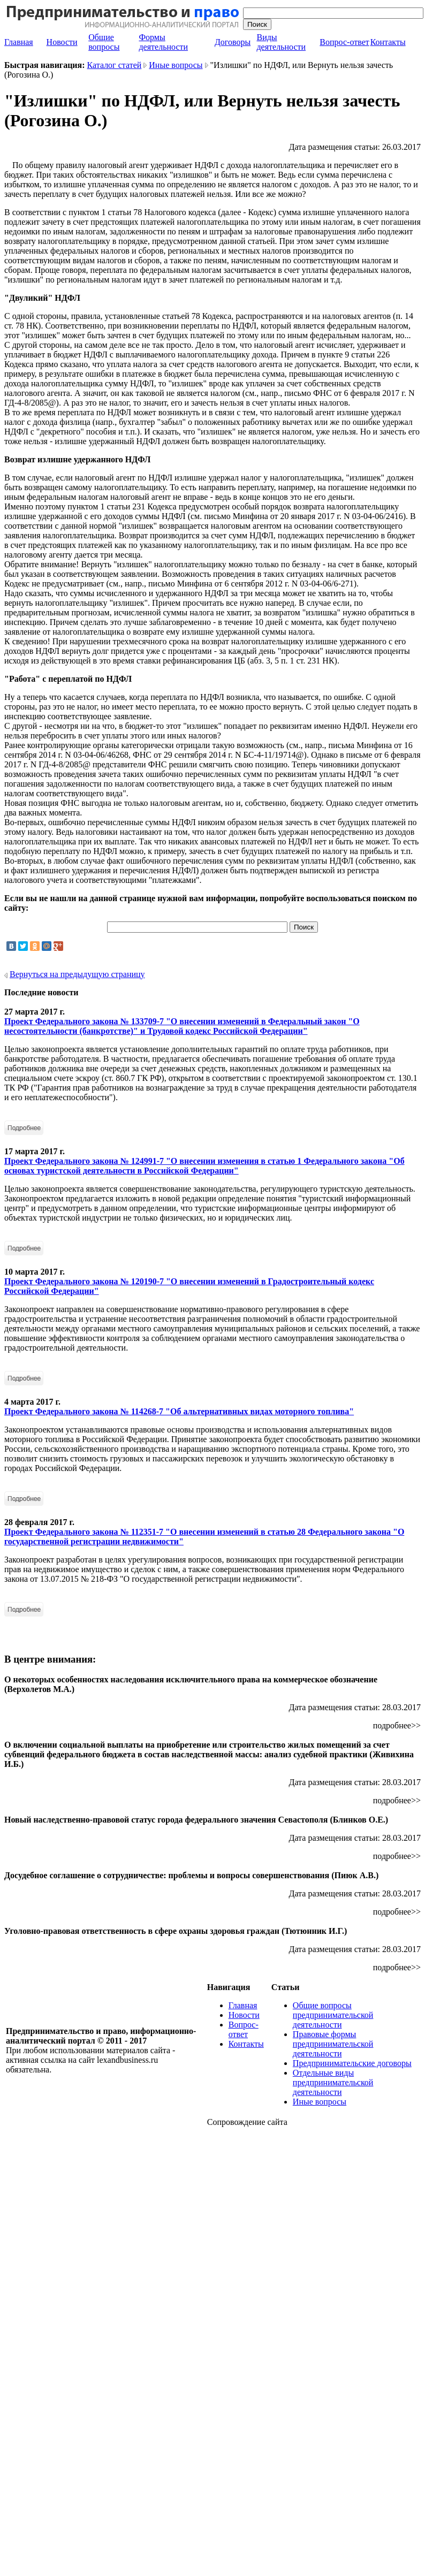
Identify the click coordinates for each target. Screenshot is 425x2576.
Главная (18, 42)
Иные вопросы (175, 65)
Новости (62, 42)
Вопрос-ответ (344, 42)
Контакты (388, 42)
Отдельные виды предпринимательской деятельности (333, 2082)
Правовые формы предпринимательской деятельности (333, 2044)
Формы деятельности (163, 42)
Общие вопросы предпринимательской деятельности (333, 2015)
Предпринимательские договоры (352, 2063)
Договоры (233, 42)
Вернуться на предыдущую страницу (77, 974)
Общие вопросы (103, 42)
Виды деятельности (281, 42)
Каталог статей (114, 65)
